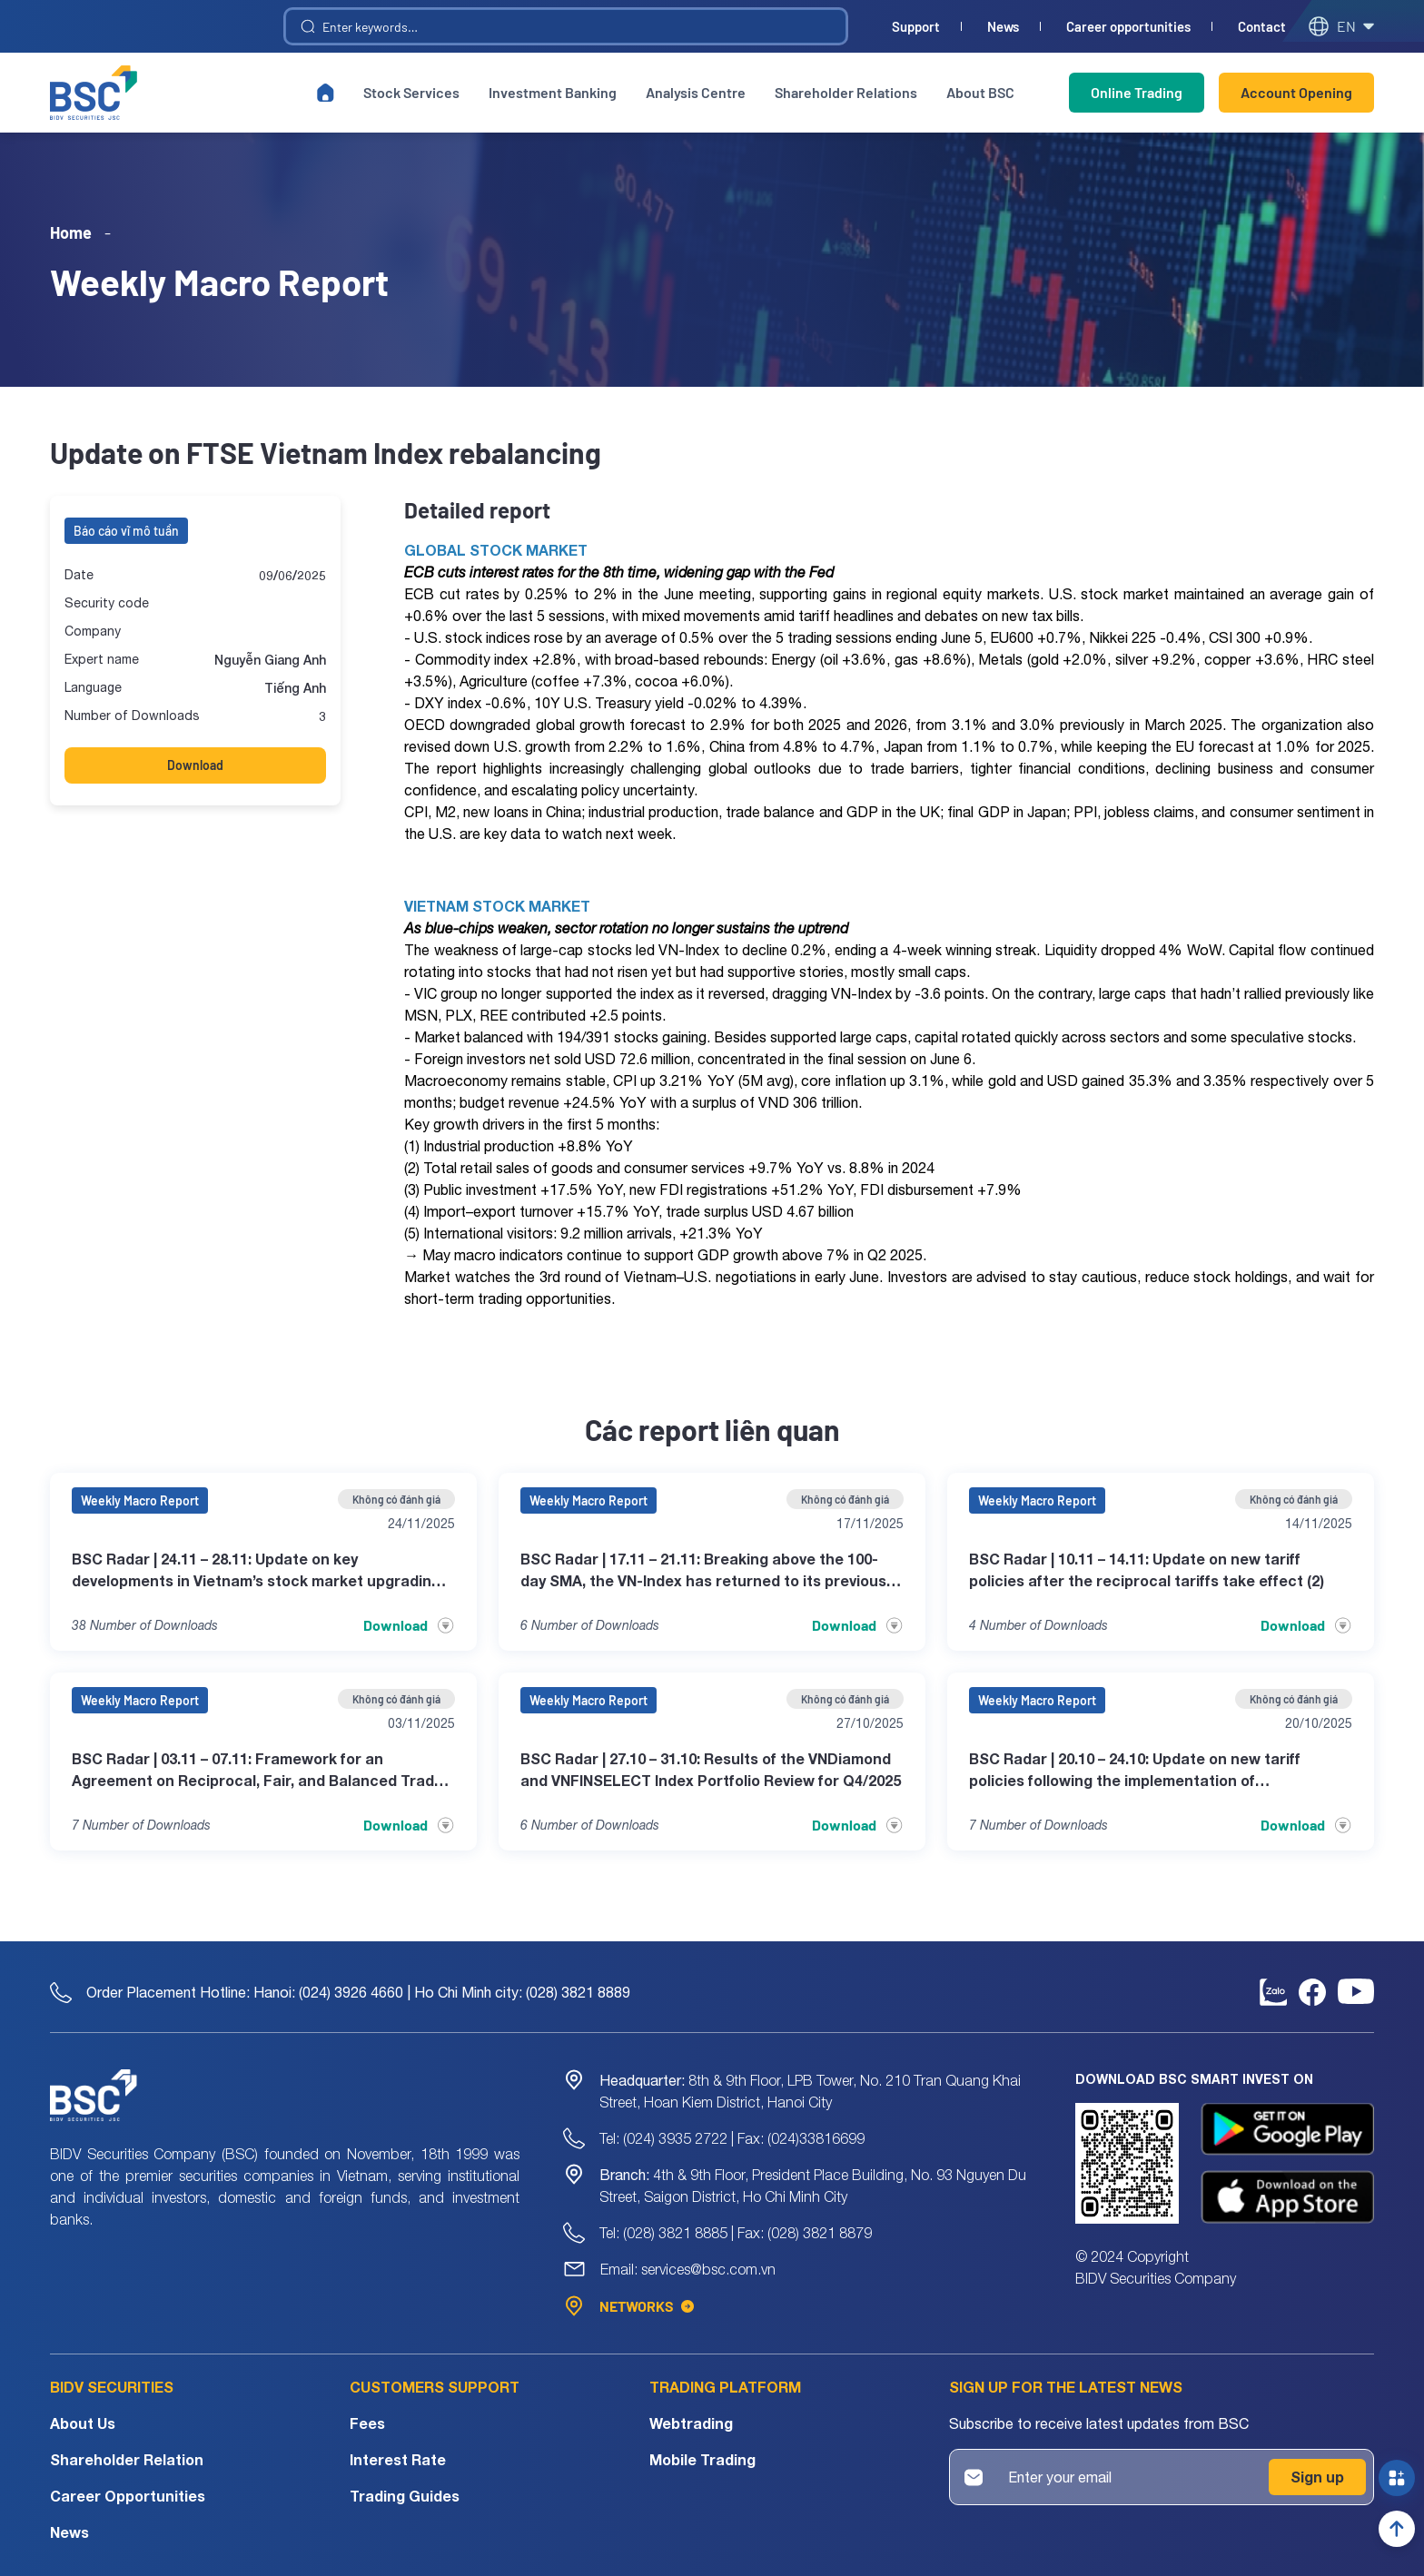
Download (195, 765)
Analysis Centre (696, 92)
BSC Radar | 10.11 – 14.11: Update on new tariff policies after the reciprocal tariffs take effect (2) (1146, 1569)
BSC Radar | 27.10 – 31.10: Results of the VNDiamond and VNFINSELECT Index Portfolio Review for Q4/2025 (710, 1769)
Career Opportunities (127, 2495)
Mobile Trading (702, 2459)
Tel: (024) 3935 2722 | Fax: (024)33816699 (732, 2138)
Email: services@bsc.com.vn (688, 2269)
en (1341, 26)
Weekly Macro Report (140, 1500)
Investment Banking (553, 92)
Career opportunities (1128, 27)
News (1003, 27)
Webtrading (691, 2423)
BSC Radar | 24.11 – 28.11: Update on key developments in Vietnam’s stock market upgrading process (256, 1571)
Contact (1262, 27)
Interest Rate (398, 2459)
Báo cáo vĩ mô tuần (126, 530)
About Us (82, 2423)
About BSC (980, 92)
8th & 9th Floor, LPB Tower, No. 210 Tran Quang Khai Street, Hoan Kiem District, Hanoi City (810, 2091)
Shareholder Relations (846, 92)
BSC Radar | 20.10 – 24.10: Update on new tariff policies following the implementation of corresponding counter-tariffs (1134, 1770)
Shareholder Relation (126, 2459)
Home (71, 232)
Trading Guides (405, 2495)
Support (916, 27)
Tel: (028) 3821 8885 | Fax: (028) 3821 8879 (735, 2233)
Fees (367, 2423)
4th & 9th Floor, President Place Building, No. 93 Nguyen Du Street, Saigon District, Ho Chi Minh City (812, 2185)
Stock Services (411, 92)
